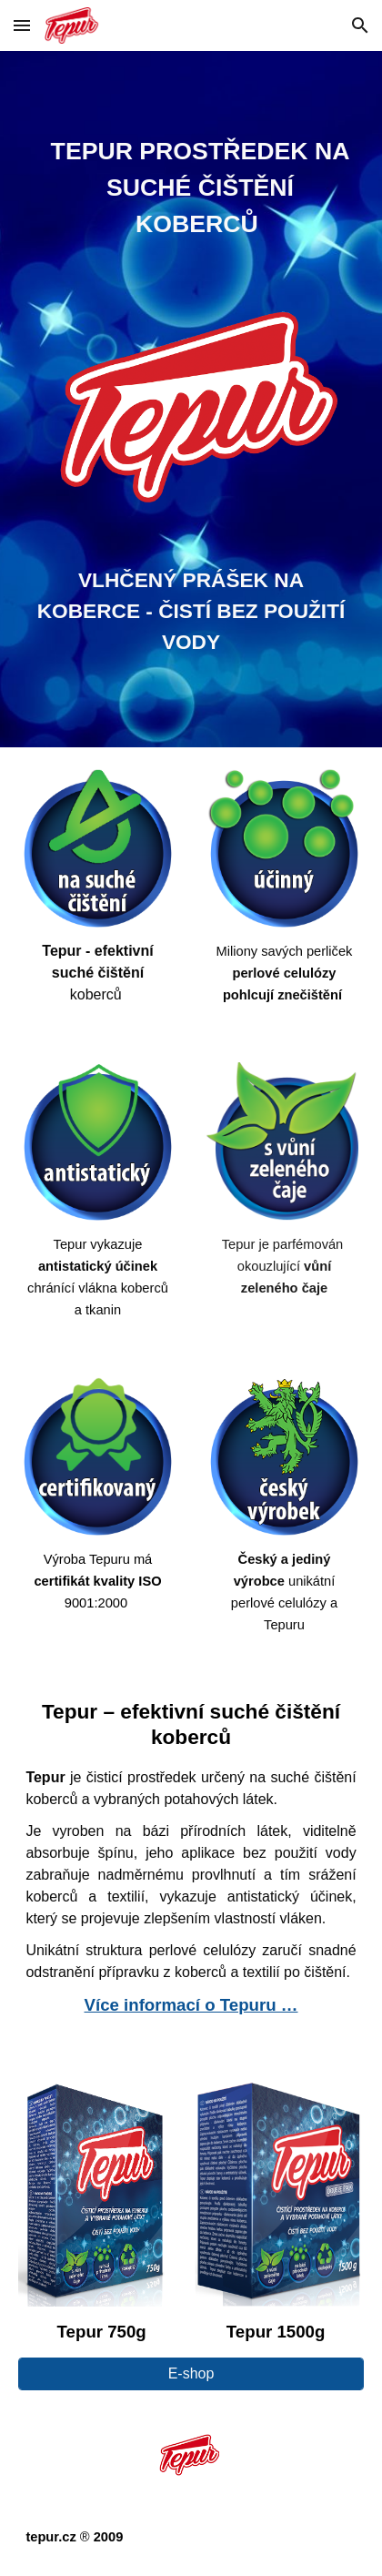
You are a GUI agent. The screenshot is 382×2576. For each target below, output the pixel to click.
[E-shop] (190, 2374)
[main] (190, 191)
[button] (22, 25)
